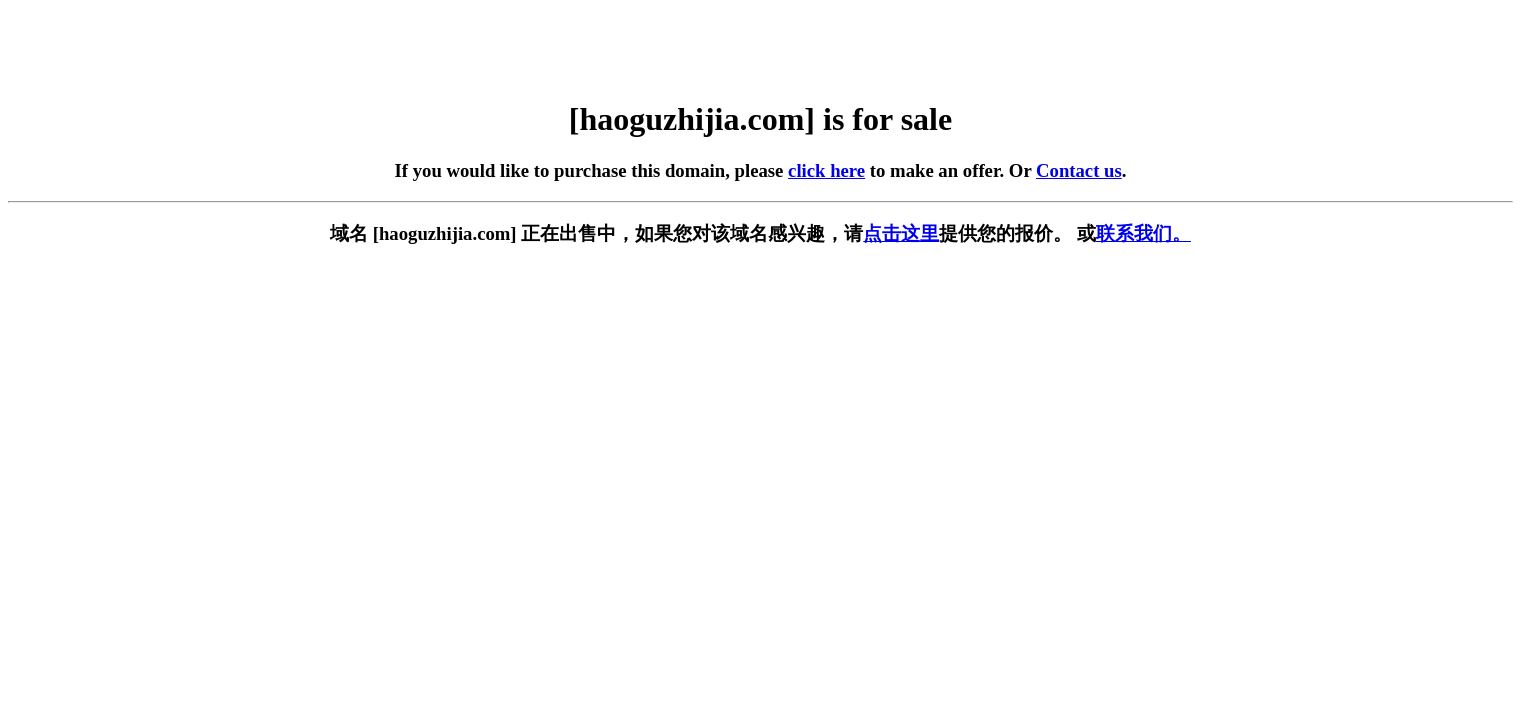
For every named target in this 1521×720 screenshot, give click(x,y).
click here (826, 170)
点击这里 (901, 233)
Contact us (1079, 170)
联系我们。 (1143, 233)
